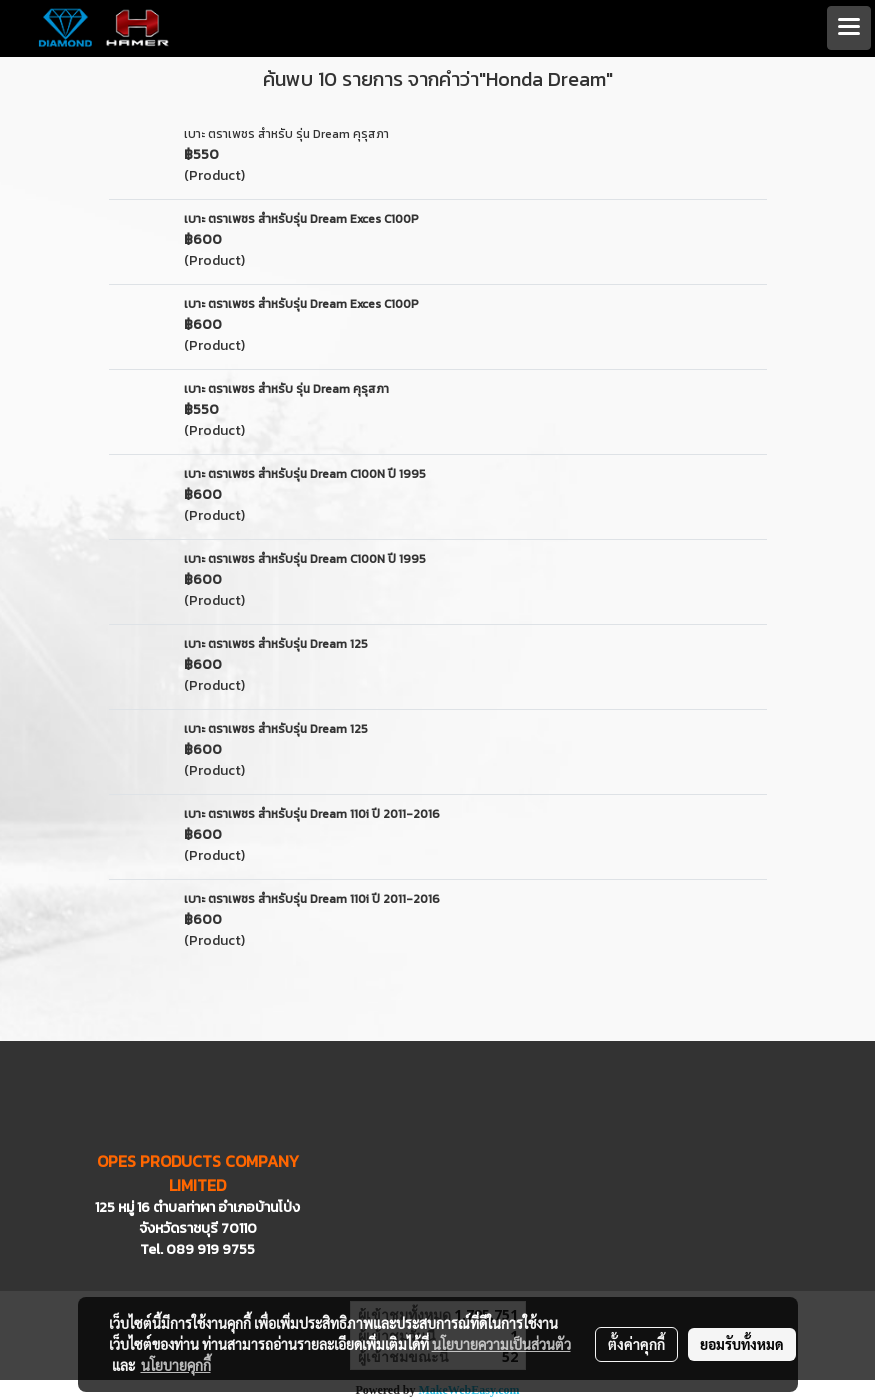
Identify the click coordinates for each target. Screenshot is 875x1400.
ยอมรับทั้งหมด (742, 1344)
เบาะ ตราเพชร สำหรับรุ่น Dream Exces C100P (301, 219)
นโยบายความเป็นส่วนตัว (501, 1344)
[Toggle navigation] (849, 28)
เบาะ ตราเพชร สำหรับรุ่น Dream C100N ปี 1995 (305, 474)
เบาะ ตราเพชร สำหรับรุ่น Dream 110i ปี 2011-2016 (312, 814)
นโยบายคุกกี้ (176, 1365)
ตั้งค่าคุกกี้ (636, 1344)
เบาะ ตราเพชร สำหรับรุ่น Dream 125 (276, 644)
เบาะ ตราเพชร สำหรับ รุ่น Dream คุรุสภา (286, 134)
